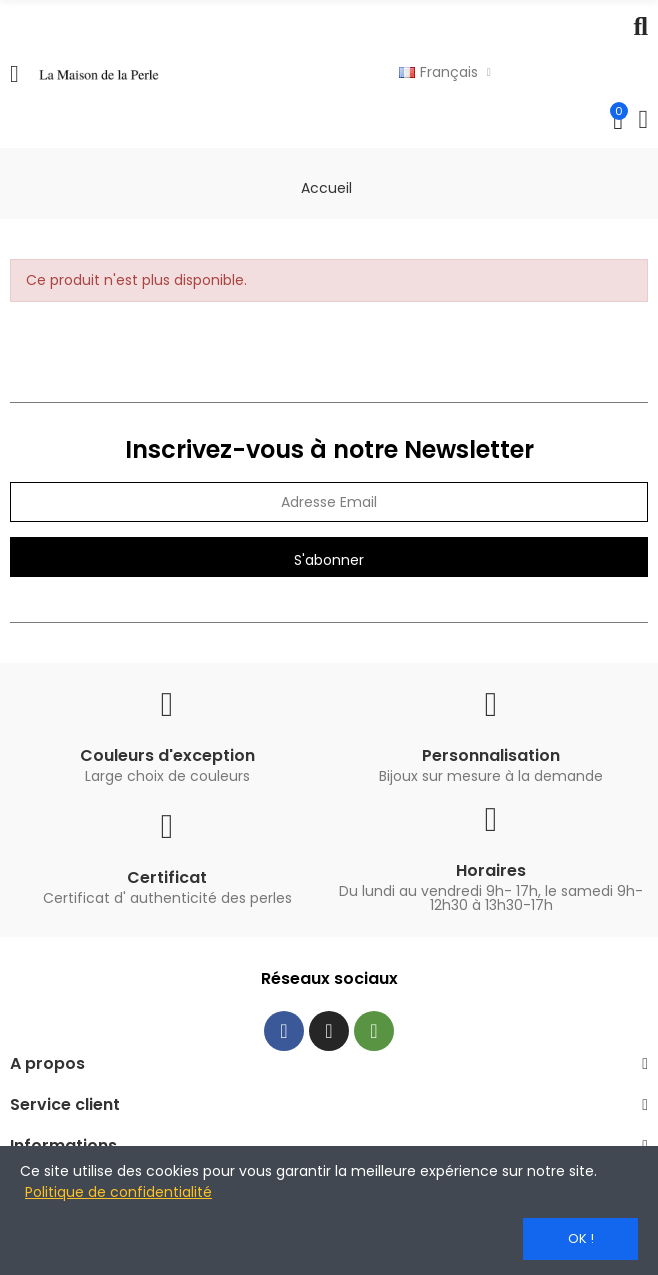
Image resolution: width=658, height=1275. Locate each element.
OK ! (581, 1238)
